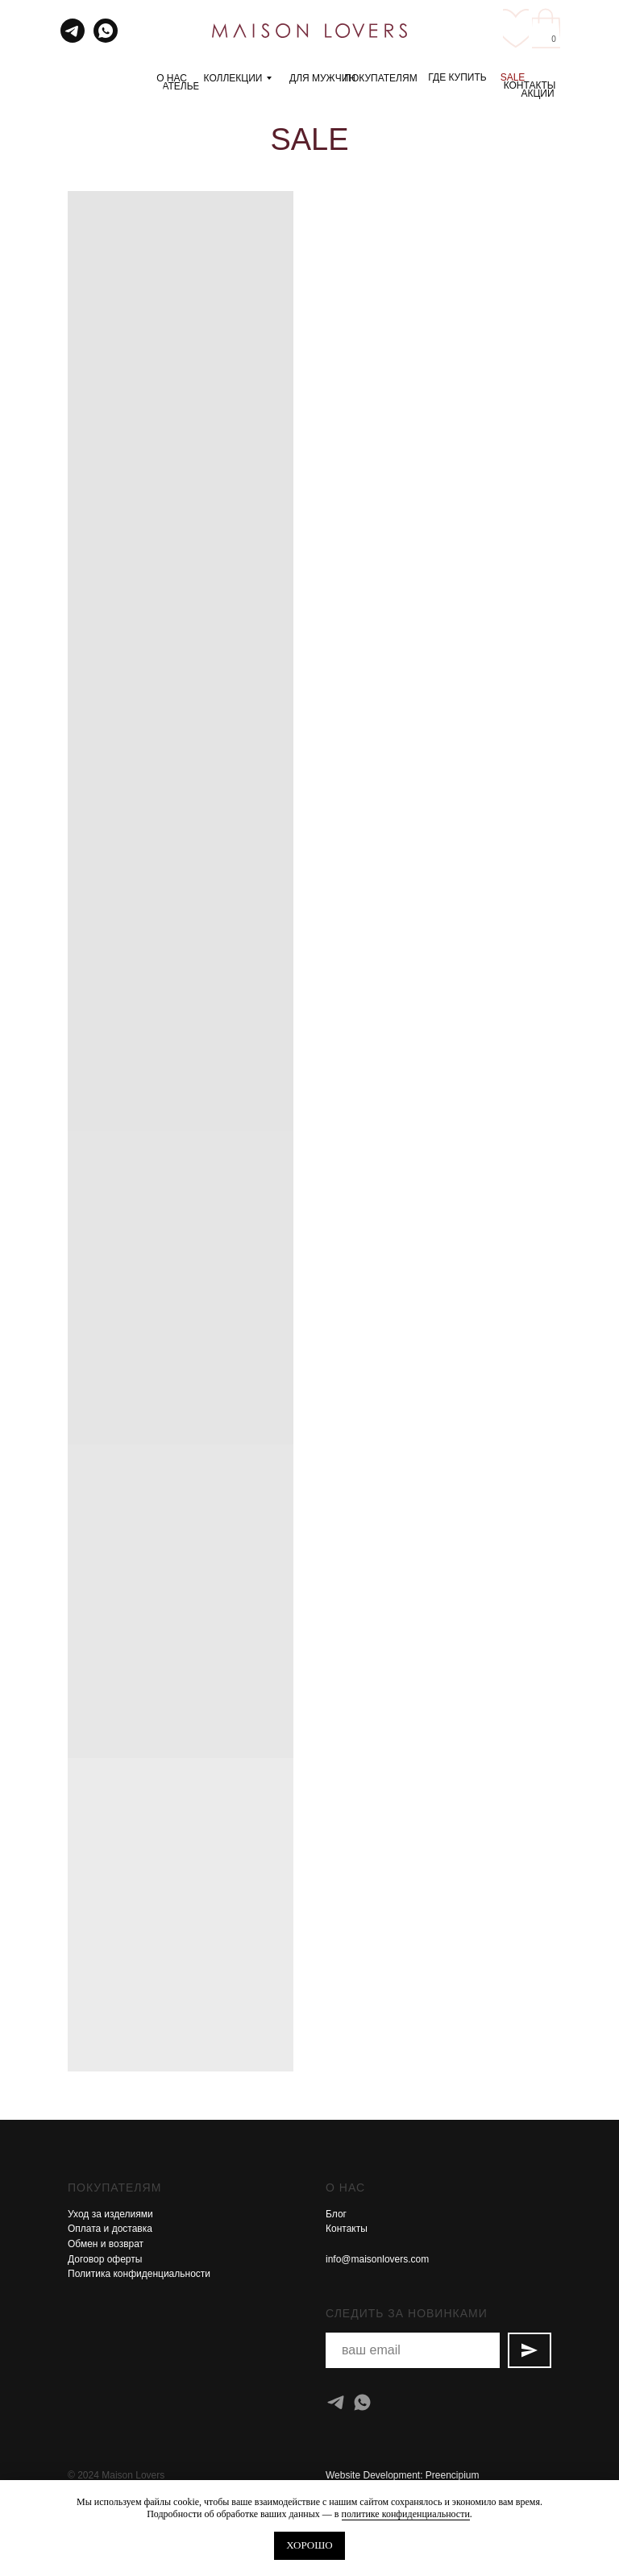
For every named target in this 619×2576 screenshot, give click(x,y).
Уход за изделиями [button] (110, 2214)
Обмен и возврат (105, 2244)
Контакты (347, 2228)
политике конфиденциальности (406, 2514)
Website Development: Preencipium (403, 2475)
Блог (336, 2214)
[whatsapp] (362, 2402)
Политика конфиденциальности (139, 2273)
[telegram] (336, 2402)
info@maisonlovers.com (377, 2259)
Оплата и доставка (110, 2228)
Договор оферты (105, 2259)
